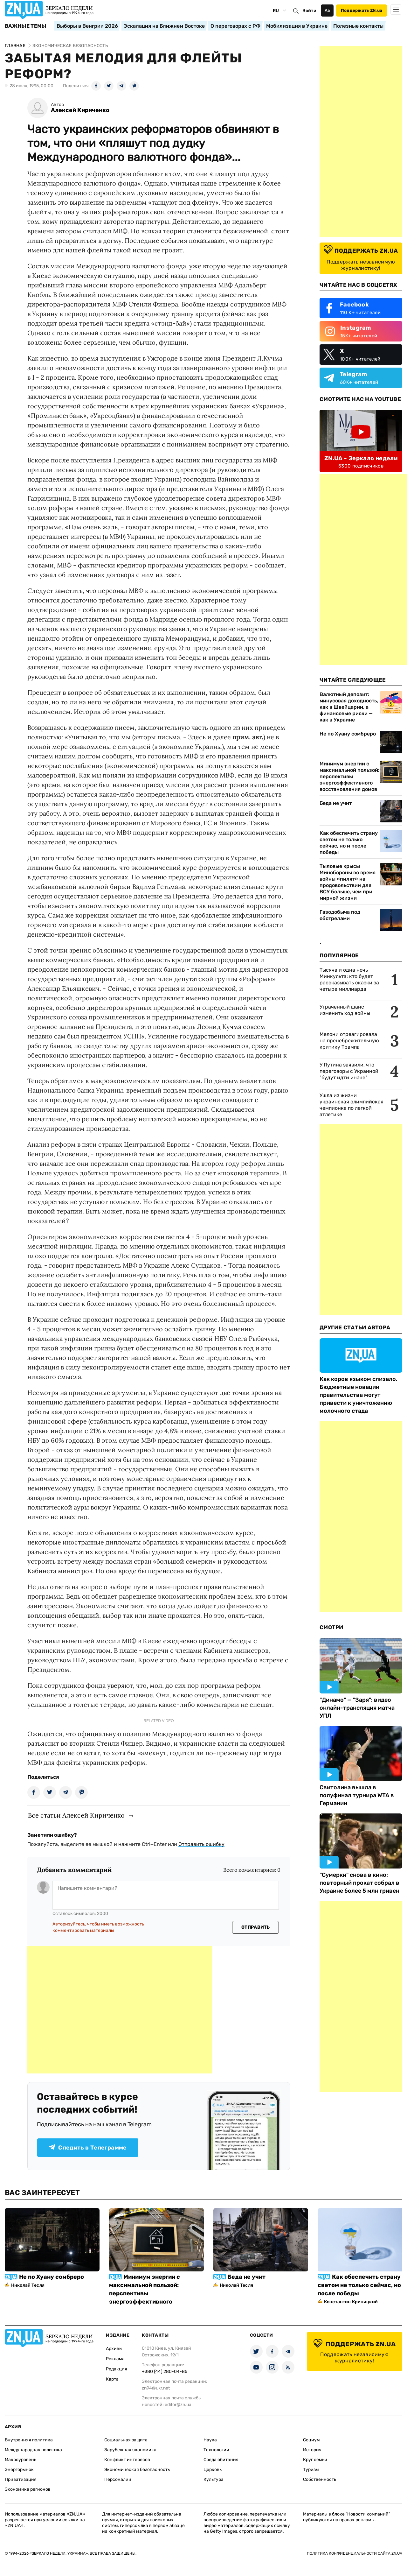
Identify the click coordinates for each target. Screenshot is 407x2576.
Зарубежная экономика (130, 2450)
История (312, 2450)
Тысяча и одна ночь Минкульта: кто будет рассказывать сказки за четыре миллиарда (349, 979)
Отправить (255, 1927)
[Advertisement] (119, 2009)
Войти (309, 10)
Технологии (216, 2450)
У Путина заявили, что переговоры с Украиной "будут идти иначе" (349, 1071)
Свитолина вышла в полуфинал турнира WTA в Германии (357, 1795)
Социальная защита (126, 2440)
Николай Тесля (28, 2285)
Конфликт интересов (127, 2459)
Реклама (115, 2358)
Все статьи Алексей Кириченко (76, 1815)
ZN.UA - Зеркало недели (360, 458)
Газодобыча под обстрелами (340, 915)
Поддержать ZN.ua (361, 10)
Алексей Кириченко (80, 110)
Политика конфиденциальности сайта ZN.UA (354, 2553)
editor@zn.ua (178, 2404)
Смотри (331, 1627)
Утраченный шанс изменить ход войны (345, 1010)
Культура (214, 2479)
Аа (327, 10)
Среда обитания (221, 2459)
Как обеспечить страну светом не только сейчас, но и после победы (349, 842)
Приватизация (21, 2479)
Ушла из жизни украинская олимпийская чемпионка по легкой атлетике (351, 1104)
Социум (311, 2440)
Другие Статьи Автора (355, 1327)
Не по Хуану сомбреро (348, 734)
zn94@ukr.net (156, 2388)
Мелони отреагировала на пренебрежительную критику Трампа (349, 1040)
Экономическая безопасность (137, 2469)
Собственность (319, 2479)
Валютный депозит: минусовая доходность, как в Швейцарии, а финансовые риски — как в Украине (349, 707)
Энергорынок (19, 2469)
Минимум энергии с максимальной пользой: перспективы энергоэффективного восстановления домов (349, 776)
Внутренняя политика (29, 2440)
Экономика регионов (28, 2489)
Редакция (116, 2369)
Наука (210, 2440)
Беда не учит (336, 803)
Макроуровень (20, 2459)
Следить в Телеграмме (88, 2147)
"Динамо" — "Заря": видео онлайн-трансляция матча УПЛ (357, 1707)
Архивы (114, 2348)
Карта (112, 2379)
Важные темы (25, 26)
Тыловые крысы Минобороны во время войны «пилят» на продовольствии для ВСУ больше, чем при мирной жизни (348, 882)
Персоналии (117, 2479)
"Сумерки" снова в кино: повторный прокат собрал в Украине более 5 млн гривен (359, 1882)
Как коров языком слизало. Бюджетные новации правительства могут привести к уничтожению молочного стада (358, 1395)
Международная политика (33, 2450)
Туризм (311, 2469)
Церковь (213, 2469)
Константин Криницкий (351, 2302)
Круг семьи (315, 2459)
